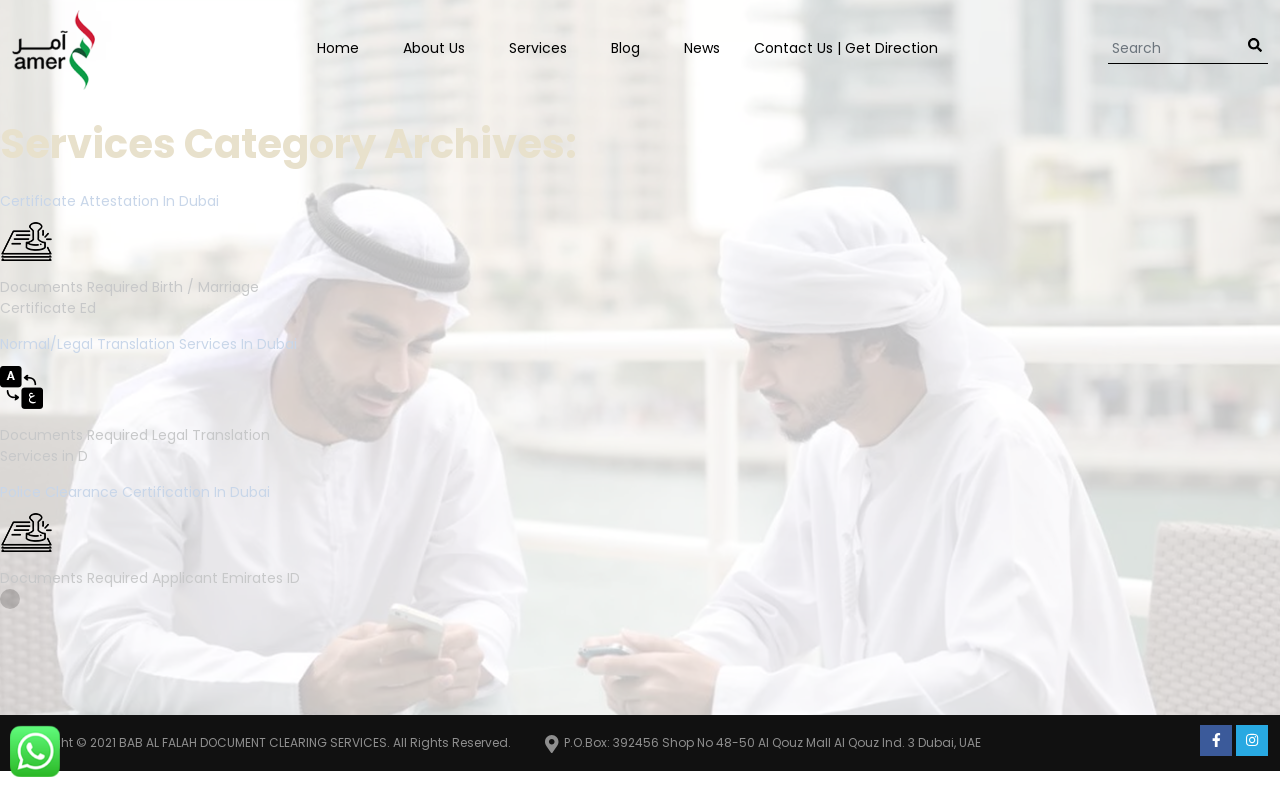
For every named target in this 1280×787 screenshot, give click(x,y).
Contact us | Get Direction (846, 48)
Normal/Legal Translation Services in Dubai (148, 344)
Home (338, 48)
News (702, 48)
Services (538, 48)
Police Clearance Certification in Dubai (135, 492)
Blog (625, 48)
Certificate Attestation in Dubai (109, 201)
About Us (434, 48)
